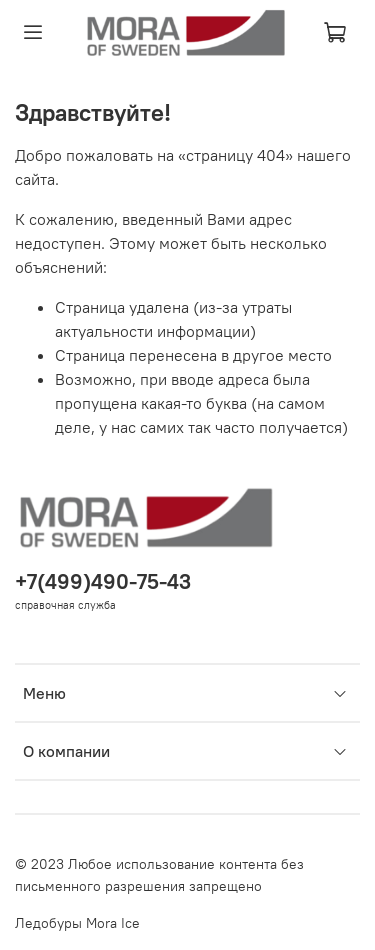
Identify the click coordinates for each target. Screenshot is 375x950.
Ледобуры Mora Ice (77, 923)
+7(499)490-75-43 (103, 581)
